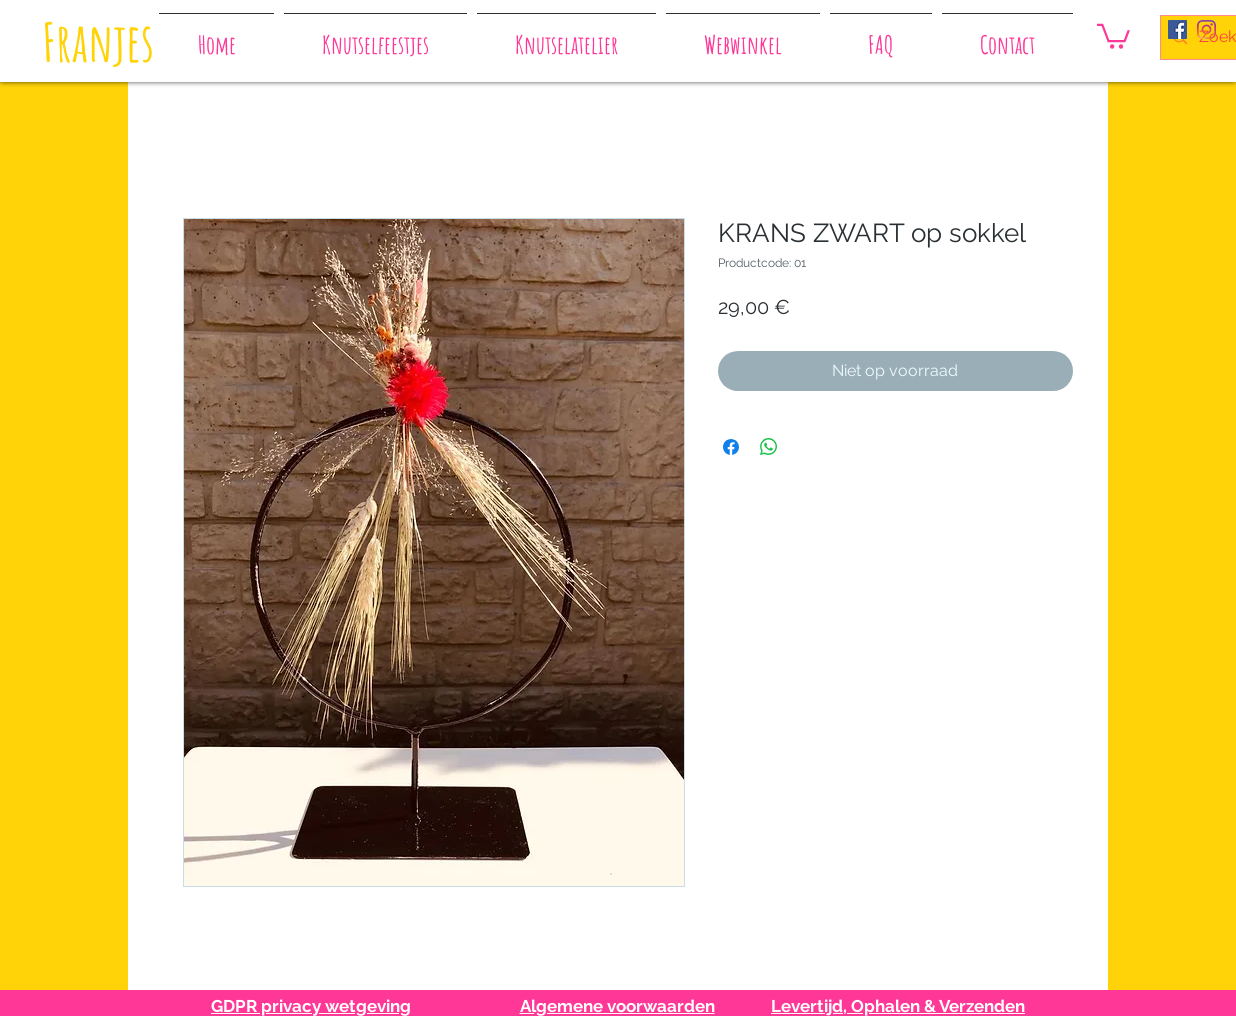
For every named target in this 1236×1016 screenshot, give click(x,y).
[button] (1113, 35)
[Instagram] (1206, 29)
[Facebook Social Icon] (1177, 29)
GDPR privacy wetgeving (311, 1006)
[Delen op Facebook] (731, 447)
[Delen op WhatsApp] (769, 447)
